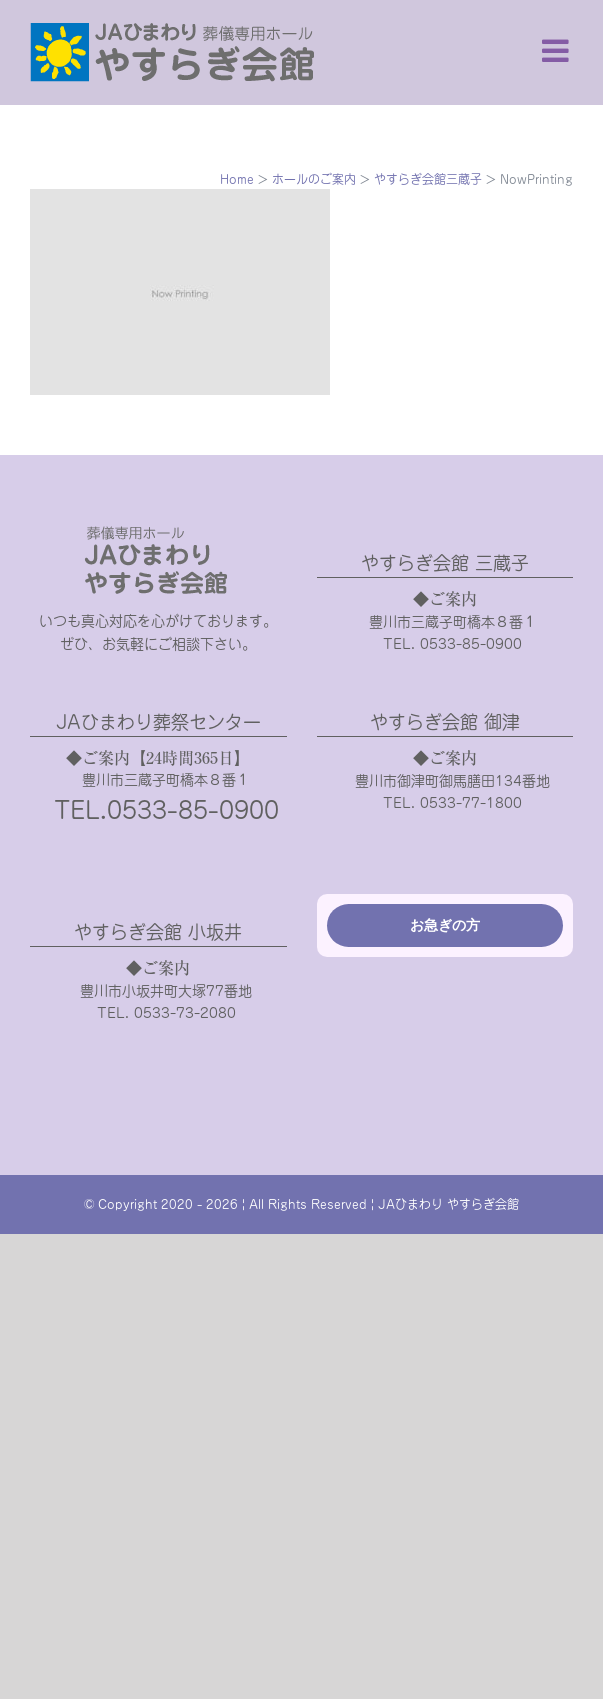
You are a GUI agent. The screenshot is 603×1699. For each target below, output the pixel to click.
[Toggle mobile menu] (557, 50)
